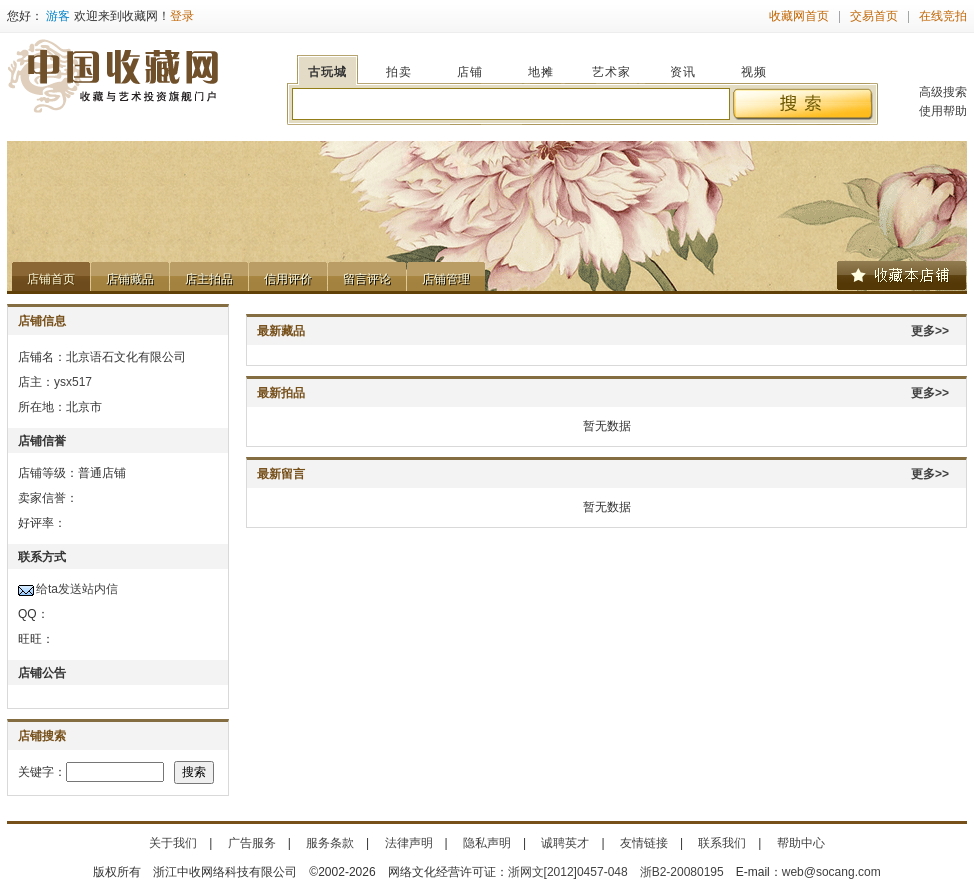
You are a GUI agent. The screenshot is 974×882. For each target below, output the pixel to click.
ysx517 (73, 382)
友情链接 (644, 843)
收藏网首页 (799, 16)
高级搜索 (943, 92)
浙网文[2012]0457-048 (568, 872)
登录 (182, 16)
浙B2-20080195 (682, 872)
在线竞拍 (943, 16)
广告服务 (252, 843)
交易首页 (874, 16)
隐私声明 (487, 843)
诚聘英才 (565, 843)
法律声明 (409, 843)
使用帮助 (943, 111)
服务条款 (330, 843)
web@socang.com (831, 872)
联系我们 (722, 843)
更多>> (930, 331)
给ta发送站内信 (77, 589)
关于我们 (173, 843)
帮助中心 (801, 843)
